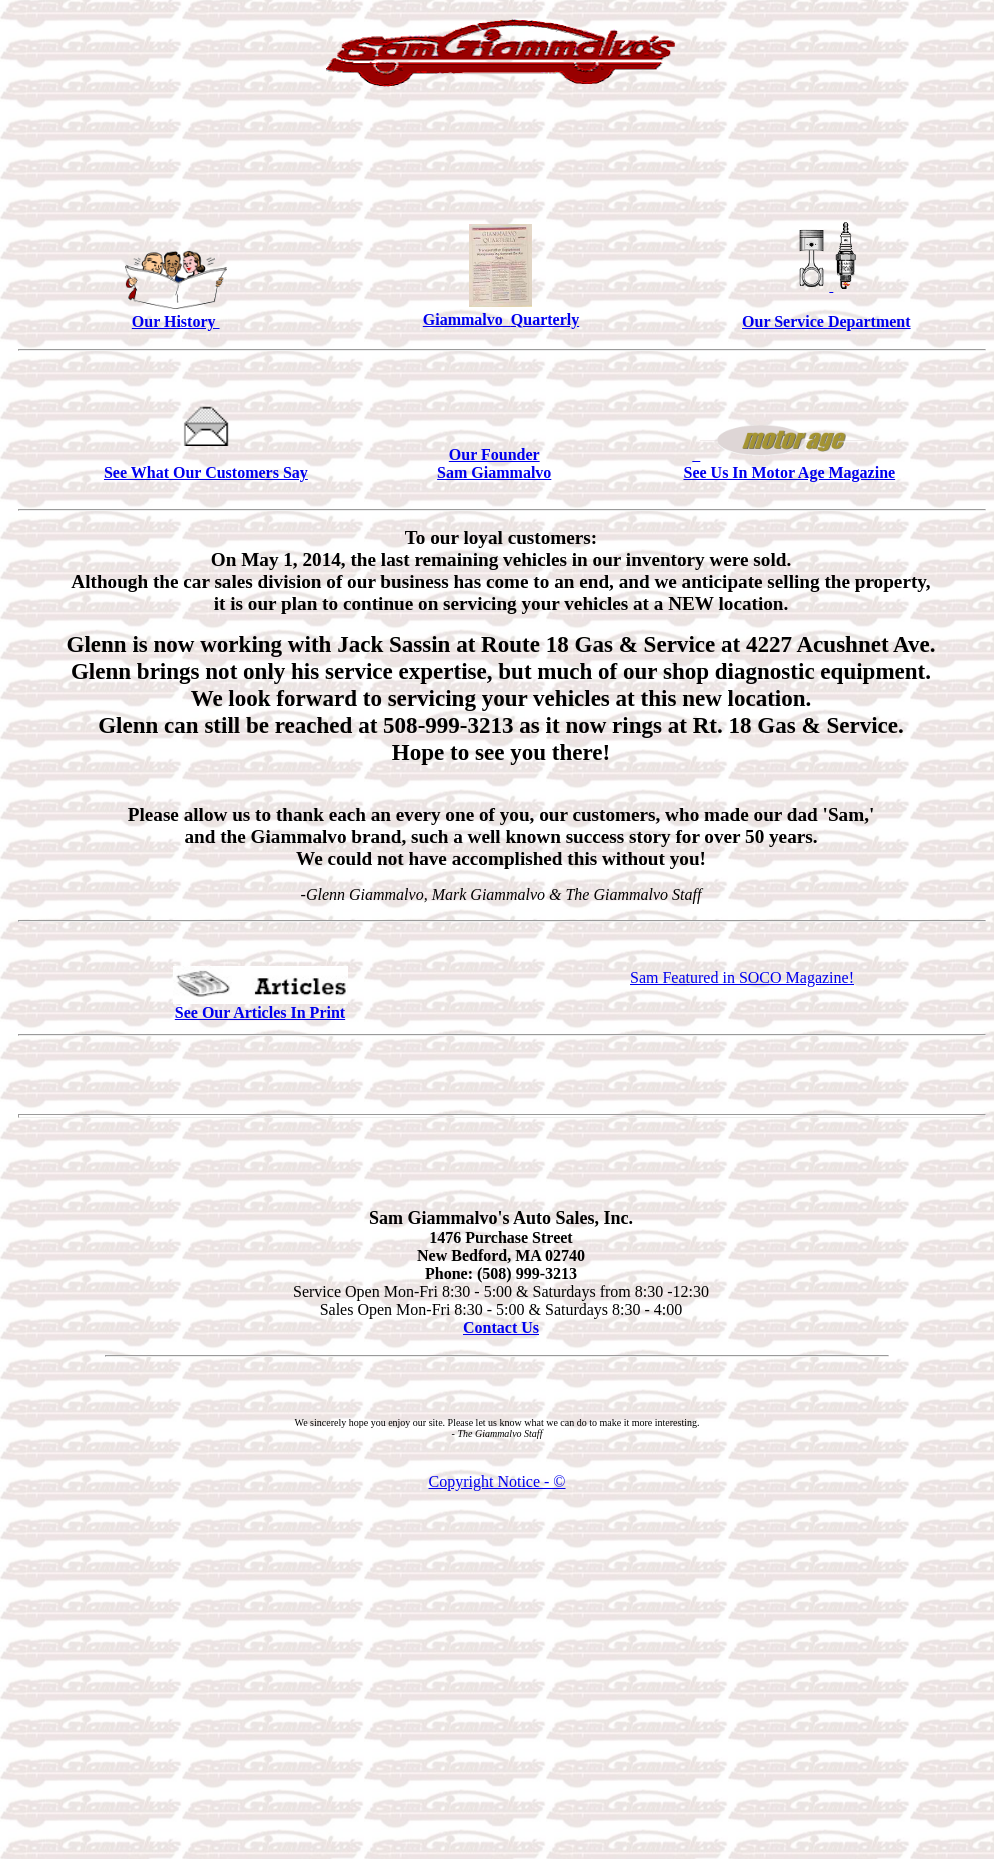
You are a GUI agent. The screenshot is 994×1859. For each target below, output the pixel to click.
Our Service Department (826, 321)
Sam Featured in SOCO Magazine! (742, 977)
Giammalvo (467, 319)
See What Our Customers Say (206, 472)
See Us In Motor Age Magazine (789, 472)
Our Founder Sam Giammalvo (494, 463)
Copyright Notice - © (496, 1481)
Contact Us (501, 1327)
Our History (176, 321)
